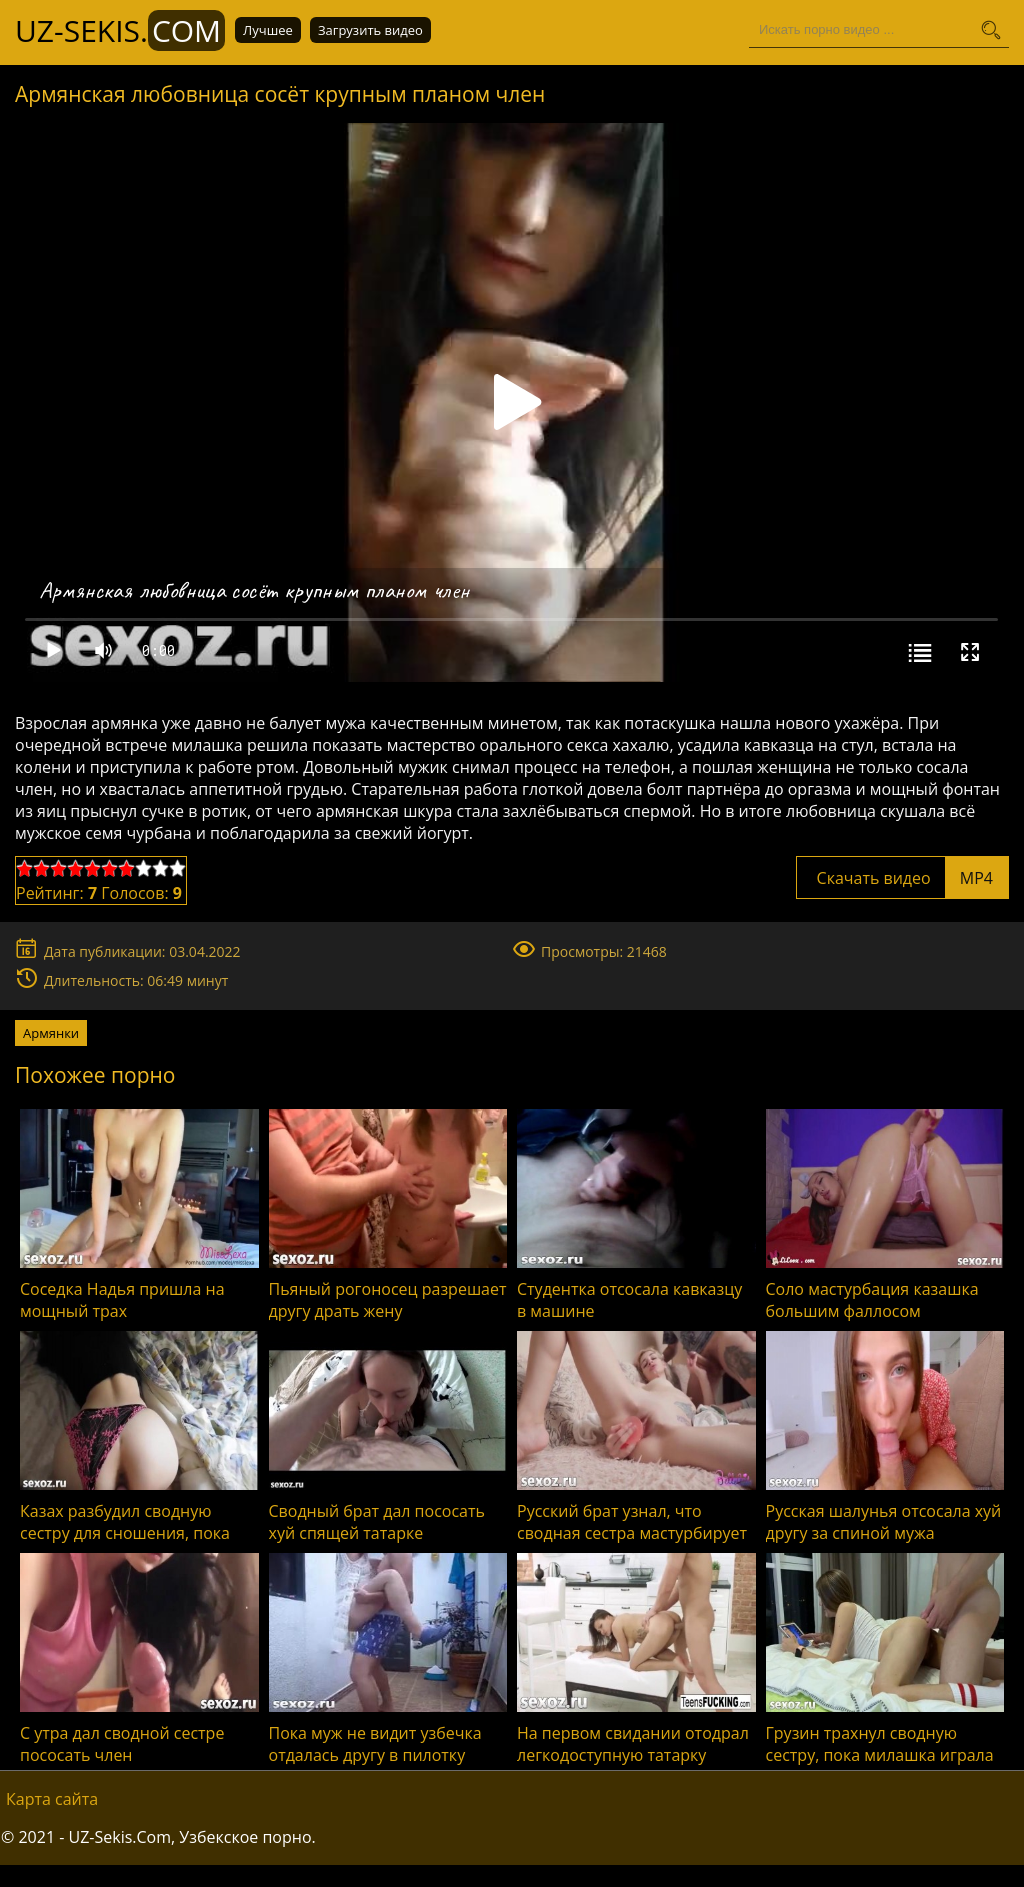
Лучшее (268, 30)
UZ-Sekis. (120, 30)
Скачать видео (902, 878)
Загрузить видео (370, 30)
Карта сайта (52, 1799)
